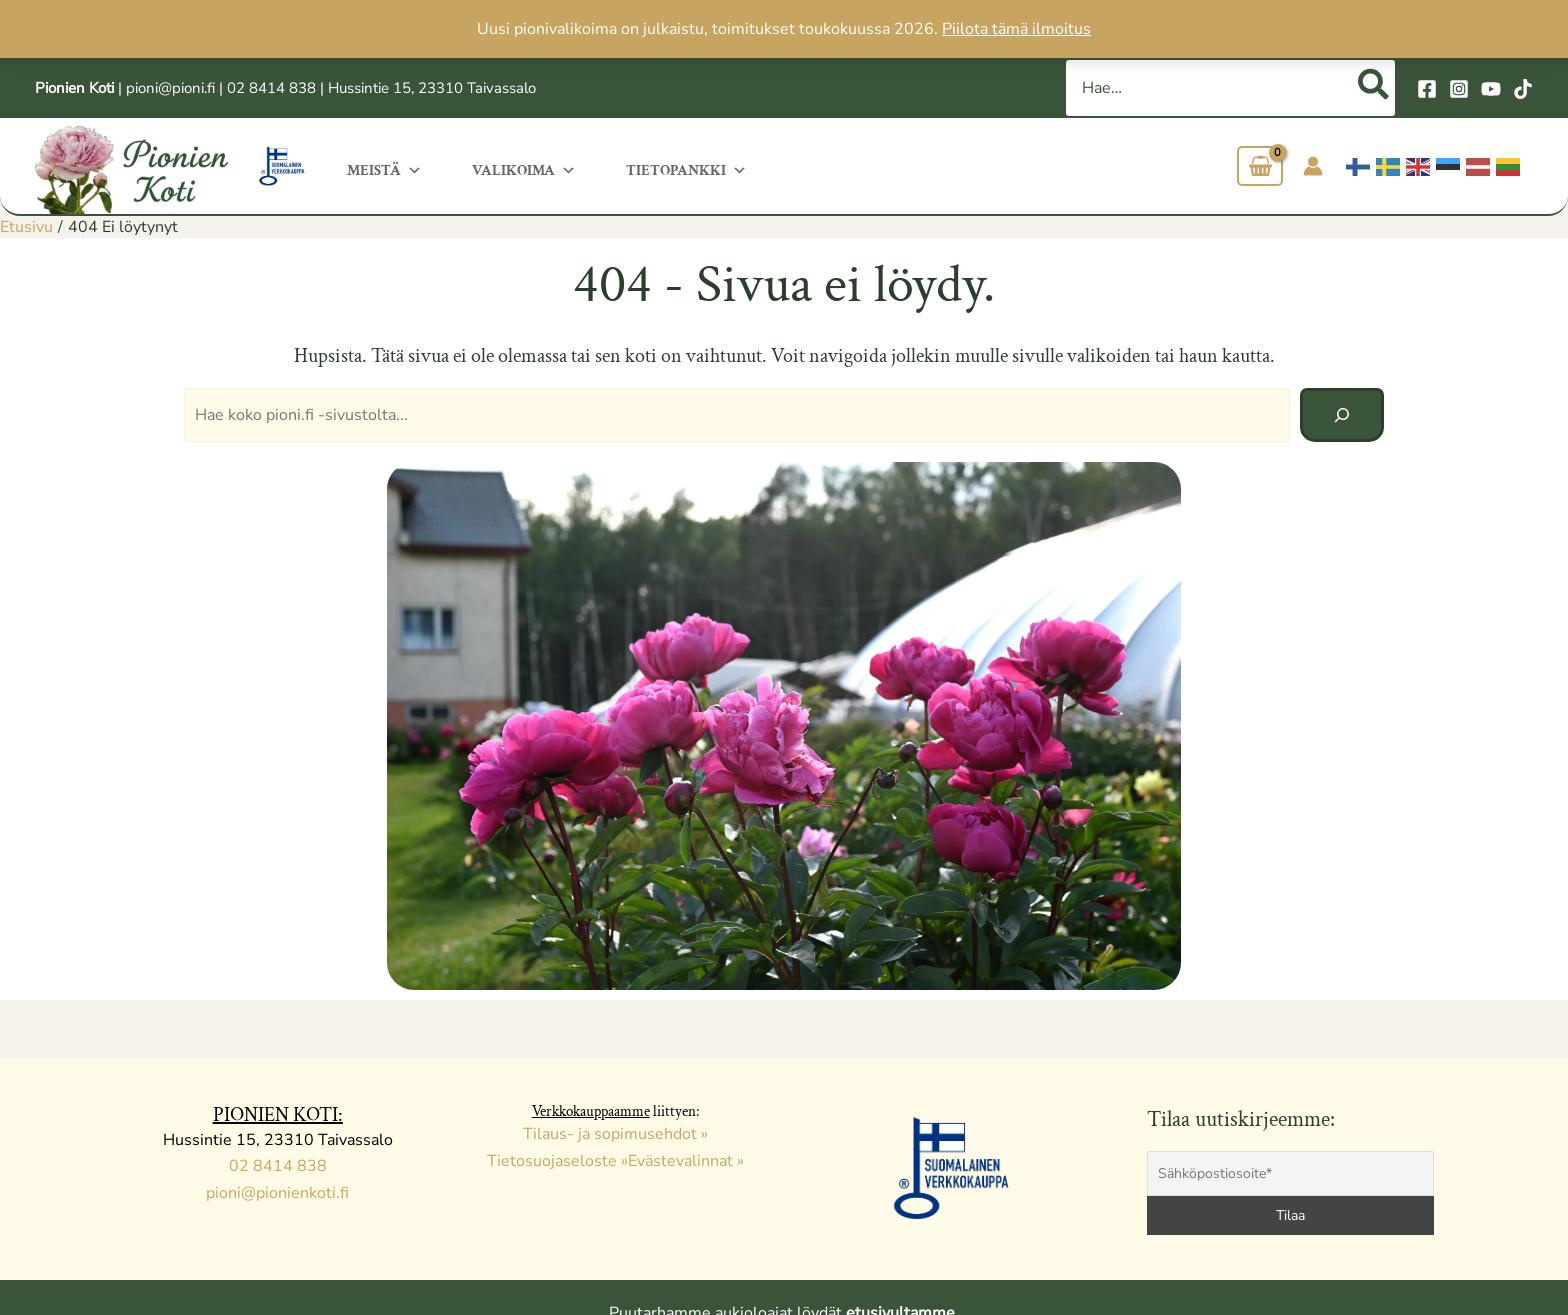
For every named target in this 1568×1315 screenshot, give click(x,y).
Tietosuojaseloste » (557, 1161)
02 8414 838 (271, 88)
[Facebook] (1427, 89)
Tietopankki (686, 168)
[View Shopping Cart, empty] (1260, 166)
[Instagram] (1459, 89)
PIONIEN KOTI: (278, 1115)
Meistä (384, 168)
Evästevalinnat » (686, 1161)
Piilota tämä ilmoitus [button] (1016, 29)
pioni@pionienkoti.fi (277, 1193)
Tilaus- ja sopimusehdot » (615, 1134)
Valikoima (524, 168)
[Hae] (1374, 88)
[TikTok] (1523, 89)
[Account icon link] (1313, 166)
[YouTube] (1491, 89)
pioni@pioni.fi (170, 88)
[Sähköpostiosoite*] (1291, 1173)
